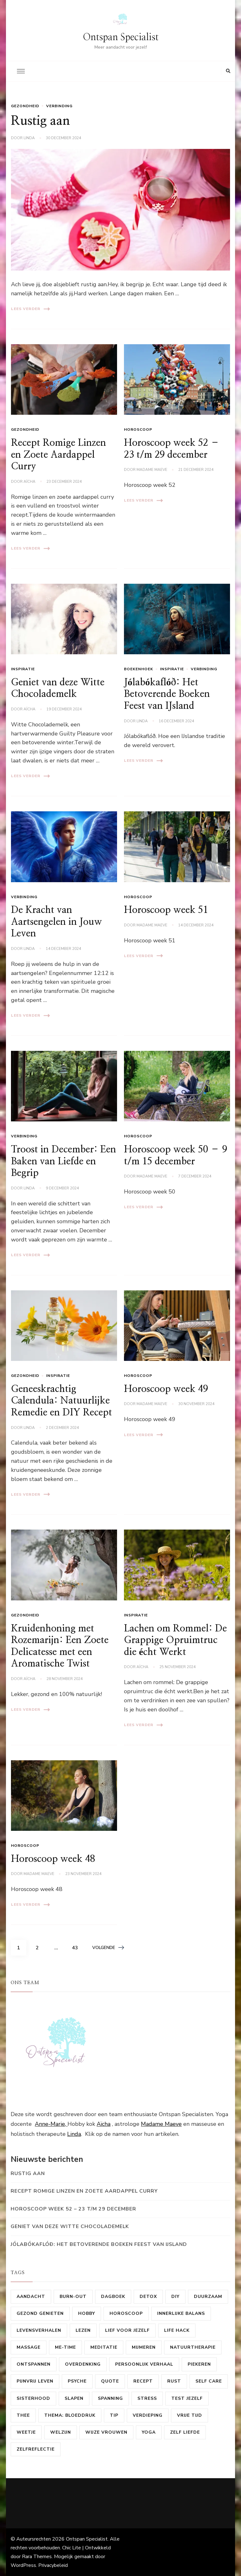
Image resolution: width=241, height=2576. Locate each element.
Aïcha (29, 481)
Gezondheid (25, 105)
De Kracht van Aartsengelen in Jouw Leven (56, 921)
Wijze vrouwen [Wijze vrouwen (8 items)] (106, 2432)
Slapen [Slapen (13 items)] (74, 2398)
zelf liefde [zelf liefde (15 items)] (185, 2432)
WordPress (23, 2565)
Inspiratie (23, 669)
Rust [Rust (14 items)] (174, 2381)
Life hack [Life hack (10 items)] (177, 2330)
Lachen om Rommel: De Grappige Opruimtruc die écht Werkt (175, 1640)
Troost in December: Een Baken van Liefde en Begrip (63, 1161)
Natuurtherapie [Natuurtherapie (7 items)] (193, 2347)
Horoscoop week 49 (166, 1389)
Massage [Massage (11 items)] (28, 2347)
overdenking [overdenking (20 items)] (83, 2364)
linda (29, 137)
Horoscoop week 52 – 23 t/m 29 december (73, 2208)
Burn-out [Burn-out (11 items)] (73, 2296)
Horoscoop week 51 (166, 910)
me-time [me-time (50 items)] (65, 2347)
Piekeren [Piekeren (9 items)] (199, 2364)
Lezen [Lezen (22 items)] (83, 2330)
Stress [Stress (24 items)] (147, 2398)
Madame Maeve (152, 469)
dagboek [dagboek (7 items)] (113, 2296)
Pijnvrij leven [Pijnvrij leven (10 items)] (35, 2381)
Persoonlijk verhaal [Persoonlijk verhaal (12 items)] (144, 2364)
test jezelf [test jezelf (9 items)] (187, 2398)
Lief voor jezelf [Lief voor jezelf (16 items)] (127, 2330)
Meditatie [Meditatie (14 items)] (103, 2347)
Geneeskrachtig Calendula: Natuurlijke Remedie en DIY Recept (61, 1400)
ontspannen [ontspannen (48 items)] (34, 2364)
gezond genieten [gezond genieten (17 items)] (40, 2313)
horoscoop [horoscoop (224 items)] (126, 2313)
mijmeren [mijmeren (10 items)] (144, 2347)
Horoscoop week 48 (53, 1859)
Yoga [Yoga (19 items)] (149, 2432)
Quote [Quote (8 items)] (110, 2381)
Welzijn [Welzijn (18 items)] (60, 2432)
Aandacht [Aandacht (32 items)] (31, 2296)
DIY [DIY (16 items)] (175, 2296)
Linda (74, 2134)
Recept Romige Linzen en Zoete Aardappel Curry (58, 454)
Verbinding (59, 105)
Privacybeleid (53, 2565)
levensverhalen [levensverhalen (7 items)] (39, 2330)
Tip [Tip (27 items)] (114, 2415)
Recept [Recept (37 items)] (143, 2381)
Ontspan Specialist (120, 37)
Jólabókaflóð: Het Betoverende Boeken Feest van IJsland (167, 694)
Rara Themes (37, 2556)
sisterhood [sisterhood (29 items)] (33, 2398)
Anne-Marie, (51, 2124)
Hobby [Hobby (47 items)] (86, 2313)
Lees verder (30, 309)
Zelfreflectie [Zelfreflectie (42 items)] (36, 2449)
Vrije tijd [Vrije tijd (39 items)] (189, 2415)
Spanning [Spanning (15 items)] (110, 2398)
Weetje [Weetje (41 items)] (26, 2432)
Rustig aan (40, 121)
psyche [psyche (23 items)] (77, 2381)
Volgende (108, 1948)
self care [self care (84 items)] (208, 2381)
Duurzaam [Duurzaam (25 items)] (208, 2296)
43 (77, 1945)
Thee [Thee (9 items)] (23, 2415)
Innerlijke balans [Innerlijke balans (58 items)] (181, 2313)
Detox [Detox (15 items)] (148, 2296)
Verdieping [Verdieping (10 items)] (148, 2415)
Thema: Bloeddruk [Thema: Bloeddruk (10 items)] (69, 2415)
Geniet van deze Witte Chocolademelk (70, 2226)
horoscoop (138, 429)
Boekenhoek (138, 669)
